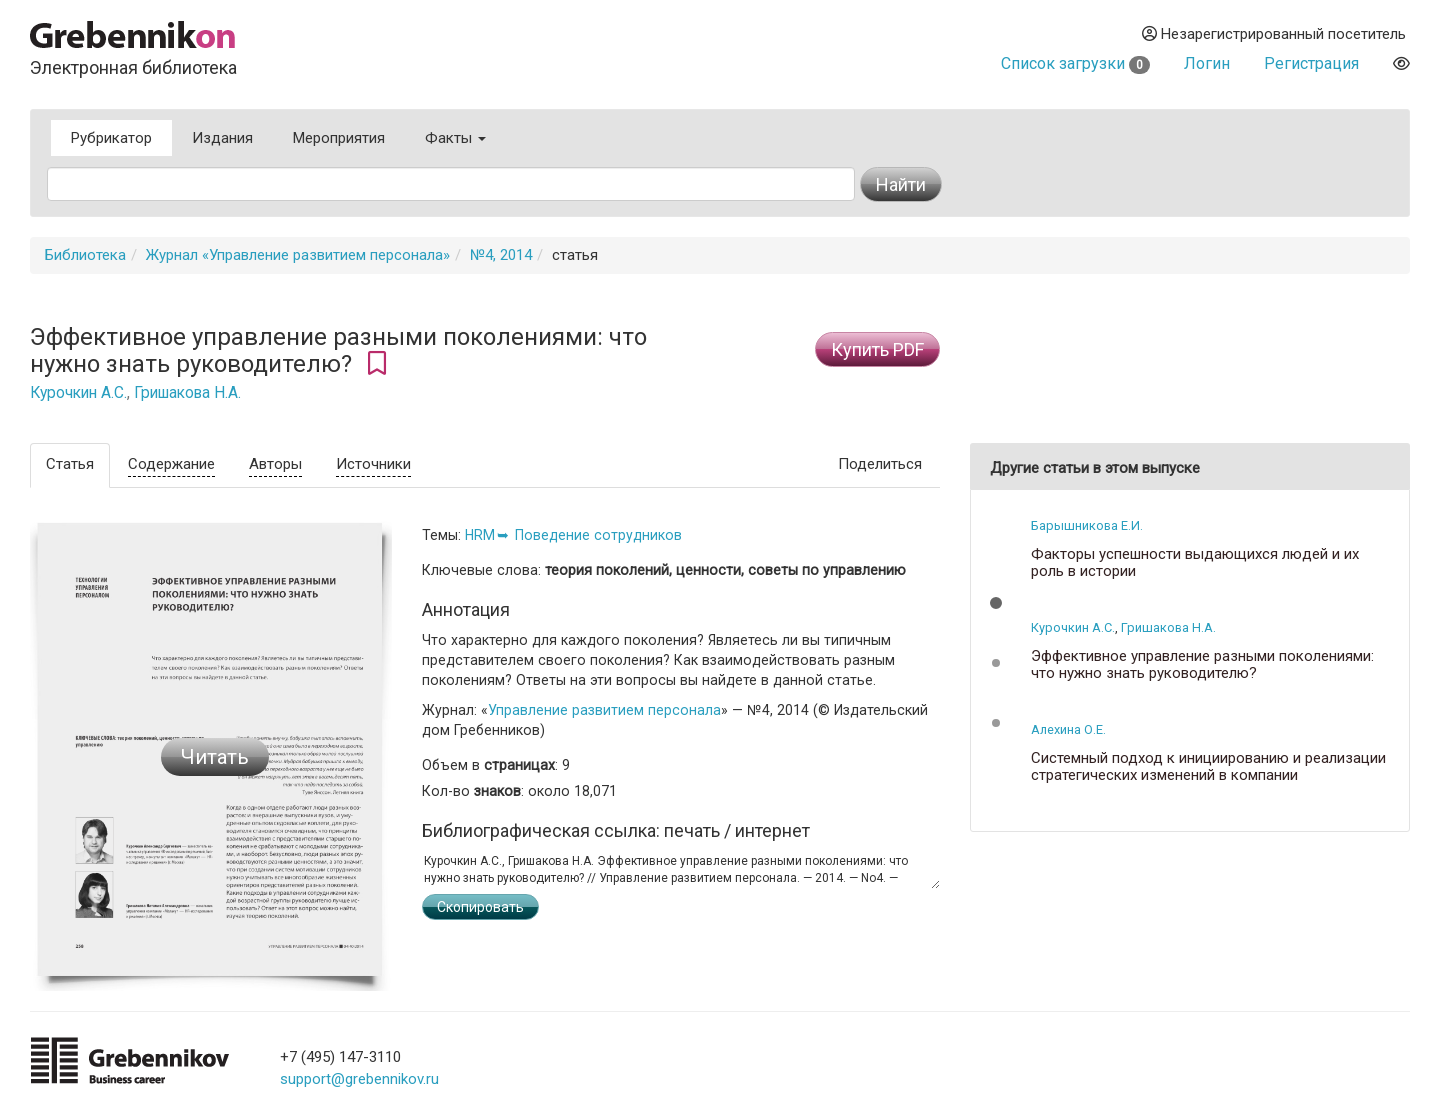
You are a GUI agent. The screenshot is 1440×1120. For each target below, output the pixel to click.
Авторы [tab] (275, 464)
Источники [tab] (373, 464)
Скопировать (480, 907)
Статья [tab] (70, 464)
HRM (480, 535)
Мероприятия (339, 138)
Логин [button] (1207, 63)
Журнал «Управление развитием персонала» (298, 255)
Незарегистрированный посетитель (1274, 34)
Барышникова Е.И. (1087, 525)
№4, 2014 (501, 255)
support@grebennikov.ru (359, 1079)
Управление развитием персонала (604, 710)
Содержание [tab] (171, 464)
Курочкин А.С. (78, 393)
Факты (455, 138)
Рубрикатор (111, 138)
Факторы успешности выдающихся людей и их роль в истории (1195, 562)
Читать (215, 757)
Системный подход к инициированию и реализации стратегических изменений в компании (1208, 766)
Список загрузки (1075, 63)
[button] (996, 603)
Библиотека (85, 255)
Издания (222, 138)
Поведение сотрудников (598, 535)
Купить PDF (877, 349)
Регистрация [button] (1311, 63)
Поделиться (880, 464)
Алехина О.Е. (1068, 729)
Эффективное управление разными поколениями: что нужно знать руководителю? (1202, 664)
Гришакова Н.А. (187, 393)
